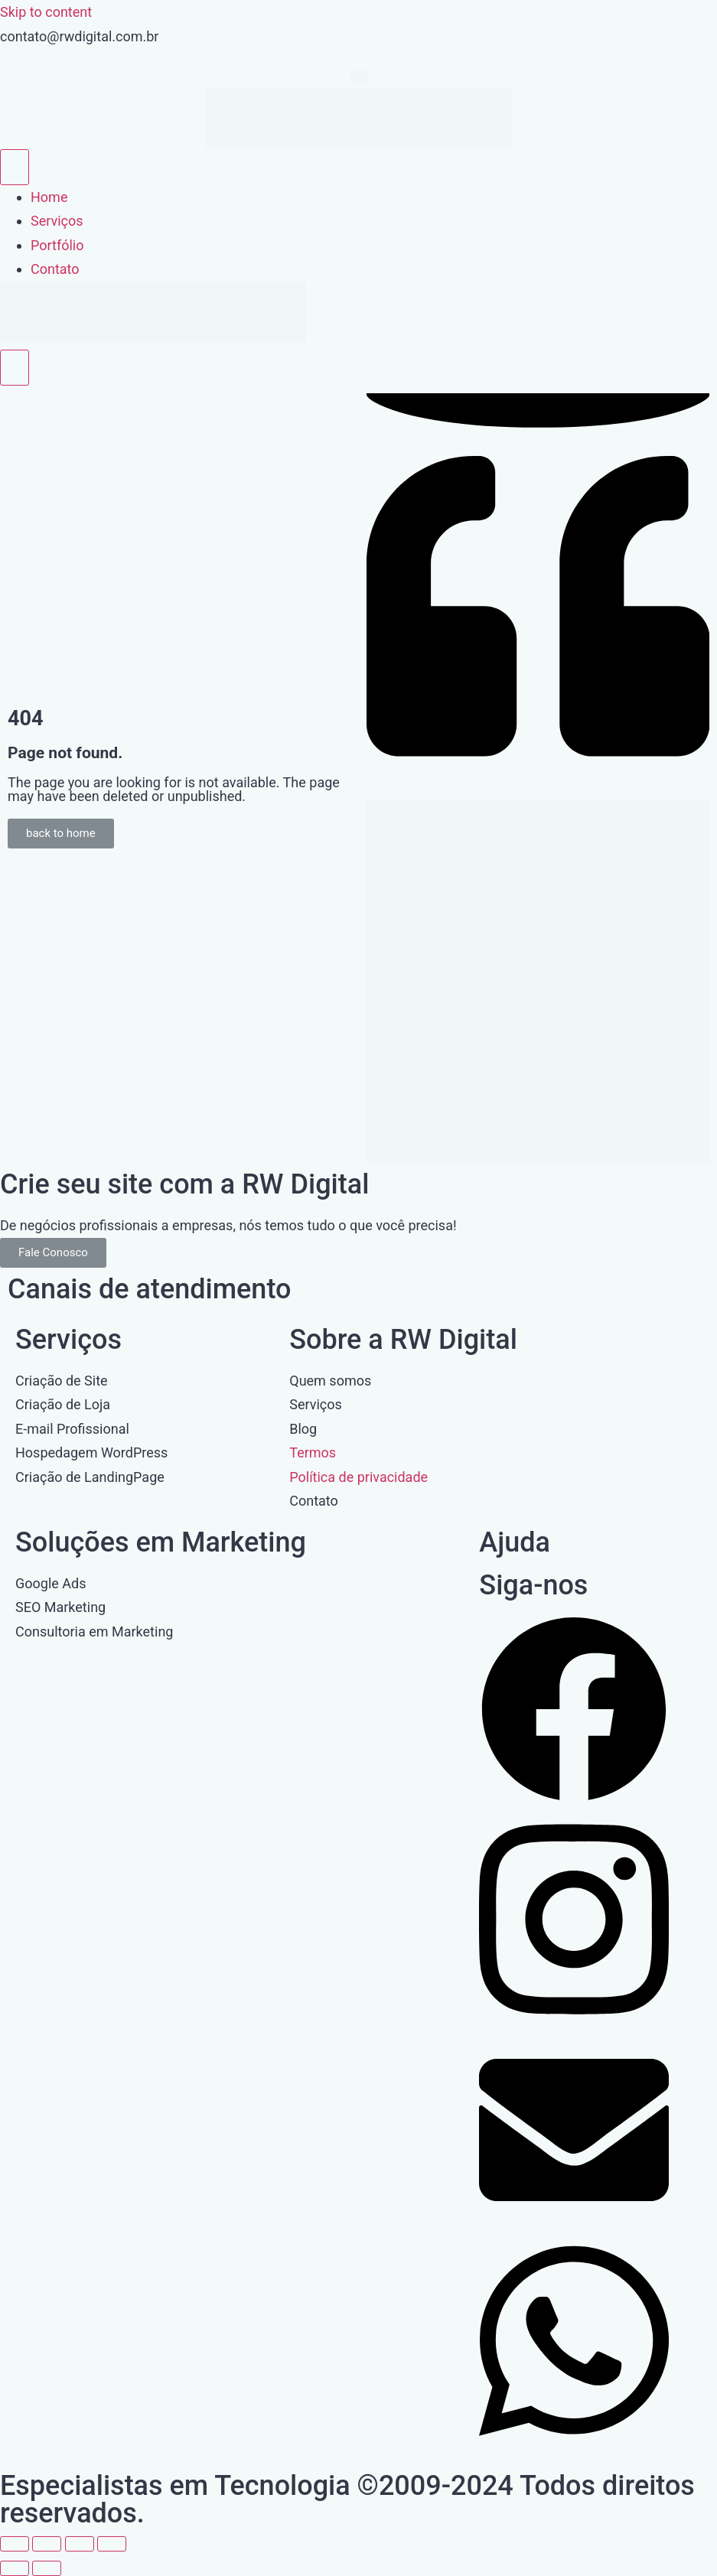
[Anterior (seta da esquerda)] (14, 2568)
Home (49, 197)
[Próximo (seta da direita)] (46, 2568)
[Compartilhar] (79, 2544)
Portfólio (57, 245)
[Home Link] (153, 338)
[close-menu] (14, 368)
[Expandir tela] (46, 2544)
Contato (55, 269)
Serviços (57, 221)
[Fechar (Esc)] (111, 2544)
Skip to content (46, 12)
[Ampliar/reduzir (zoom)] (14, 2544)
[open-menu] (14, 167)
